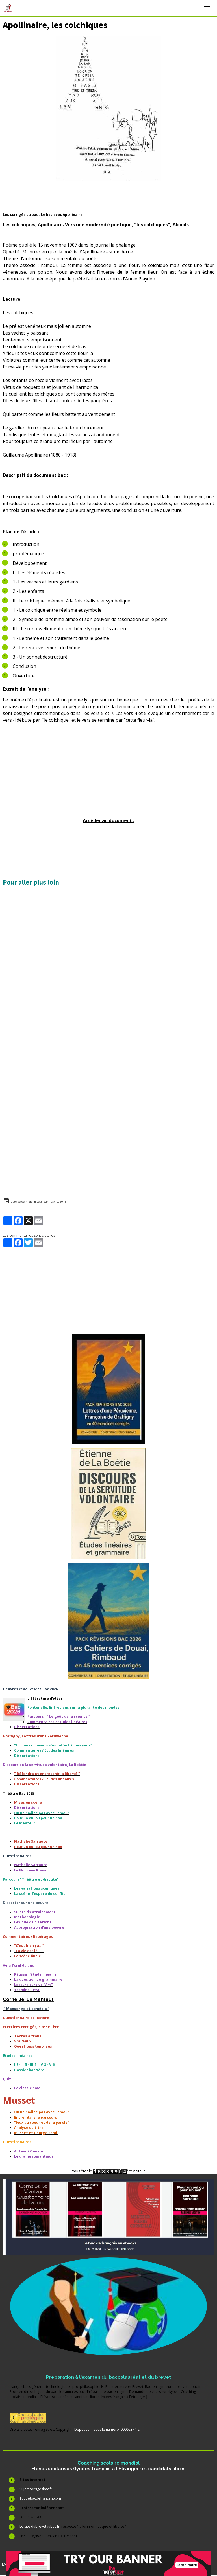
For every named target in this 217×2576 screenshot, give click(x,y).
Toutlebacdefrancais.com (40, 2498)
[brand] (9, 8)
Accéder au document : (108, 820)
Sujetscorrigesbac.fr (35, 2489)
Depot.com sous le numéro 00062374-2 (107, 2429)
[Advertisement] (108, 777)
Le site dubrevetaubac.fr (39, 2526)
